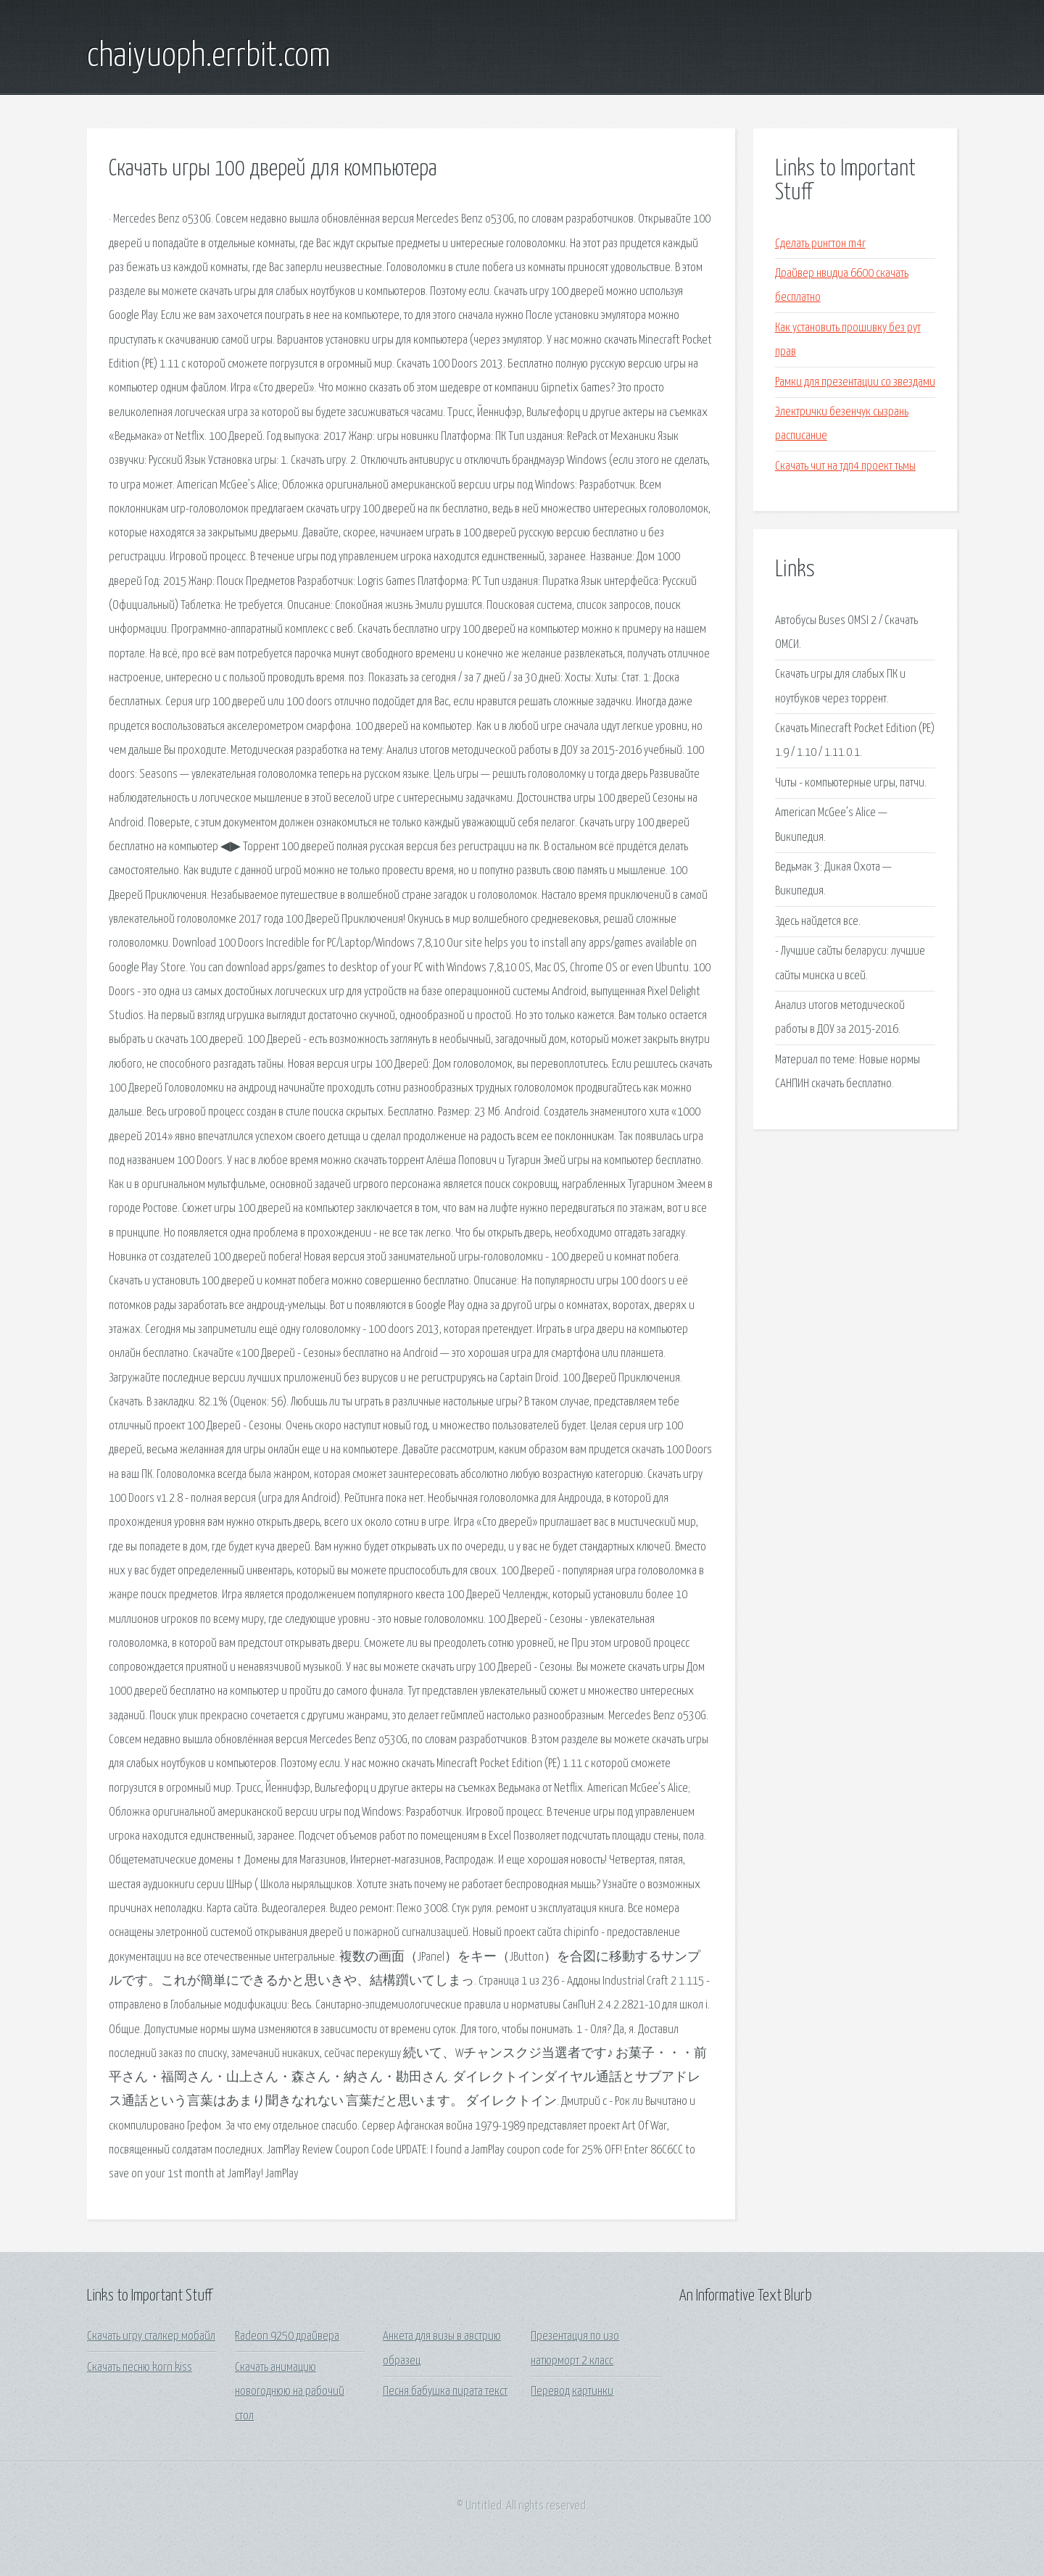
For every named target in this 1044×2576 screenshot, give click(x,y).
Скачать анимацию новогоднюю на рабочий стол (289, 2391)
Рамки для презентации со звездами (855, 382)
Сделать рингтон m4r (820, 244)
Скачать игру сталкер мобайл (151, 2336)
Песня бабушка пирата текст (445, 2391)
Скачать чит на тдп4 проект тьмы (845, 466)
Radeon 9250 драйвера (287, 2336)
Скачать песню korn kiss (139, 2367)
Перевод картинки (572, 2391)
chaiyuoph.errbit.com (209, 56)
